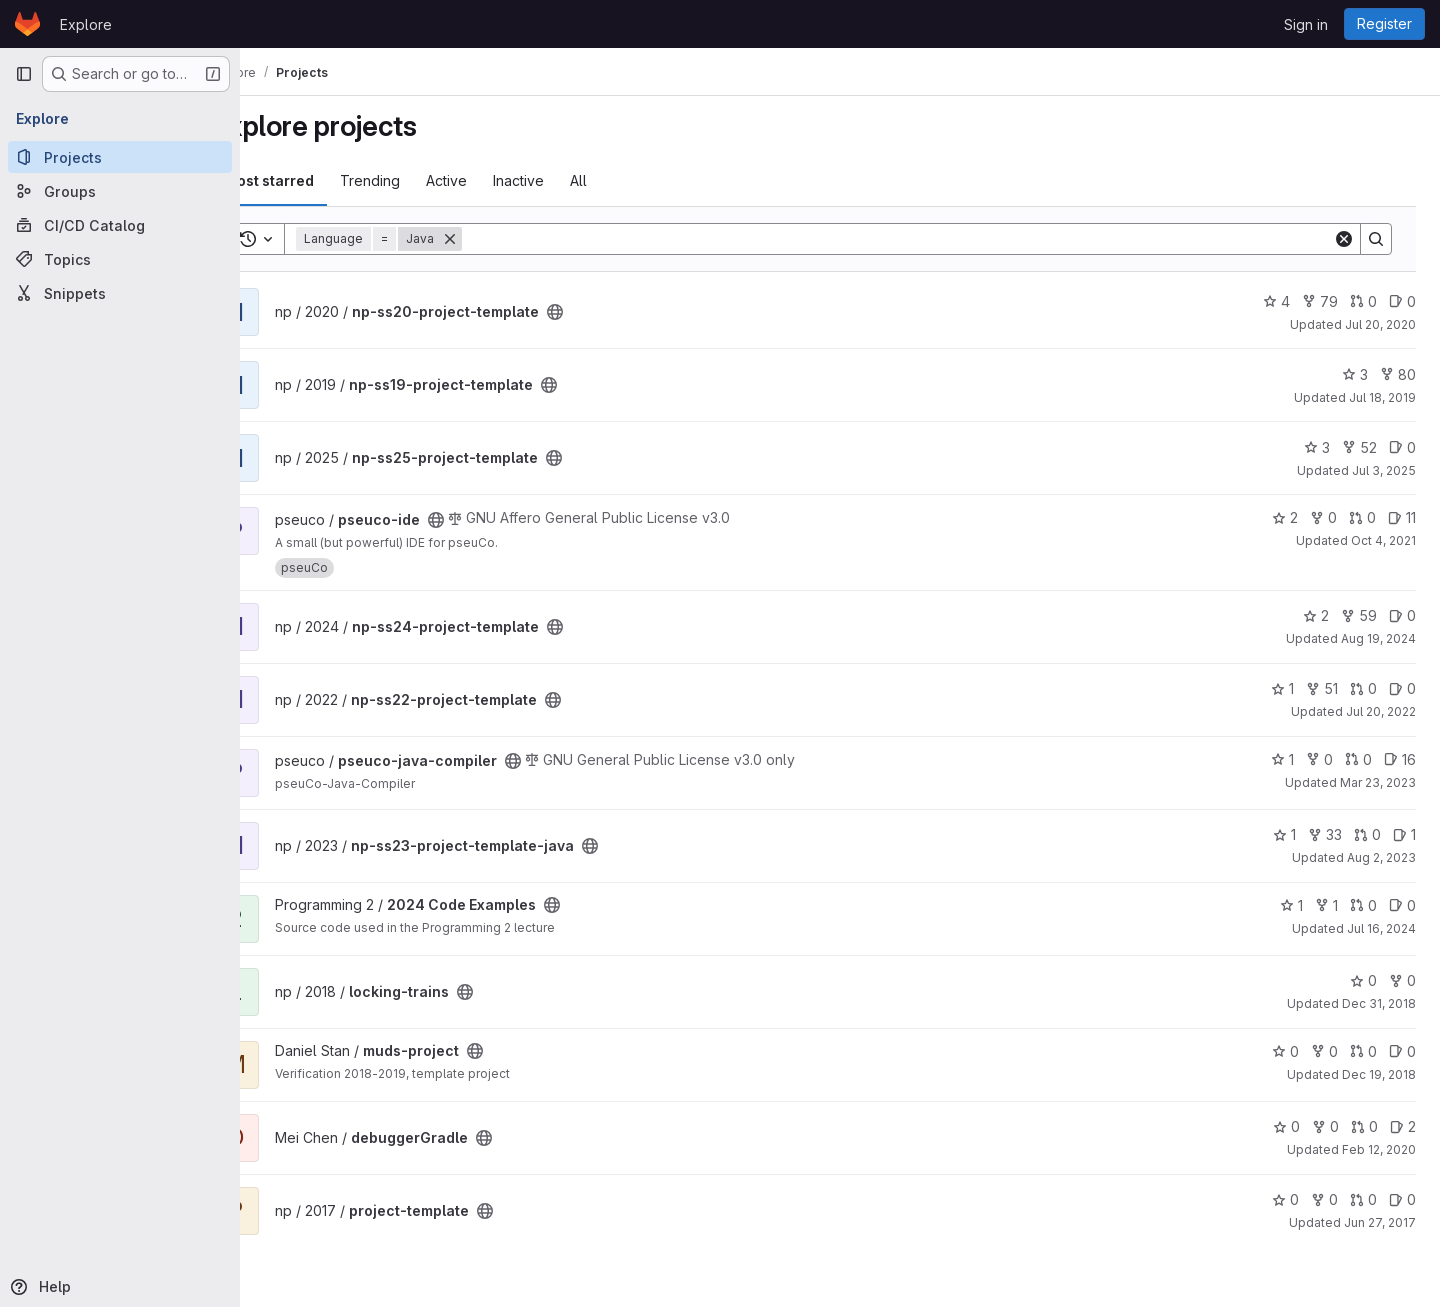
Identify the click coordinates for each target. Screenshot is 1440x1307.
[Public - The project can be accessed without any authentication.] (608, 312)
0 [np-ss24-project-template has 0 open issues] (1402, 615)
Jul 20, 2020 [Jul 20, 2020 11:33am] (1380, 324)
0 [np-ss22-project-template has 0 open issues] (1402, 688)
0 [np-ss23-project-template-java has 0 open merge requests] (1367, 834)
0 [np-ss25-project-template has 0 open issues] (1402, 447)
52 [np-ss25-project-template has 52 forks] (1359, 447)
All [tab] (631, 180)
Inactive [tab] (571, 180)
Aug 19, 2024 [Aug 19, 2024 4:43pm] (1378, 638)
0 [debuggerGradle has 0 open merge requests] (1364, 1126)
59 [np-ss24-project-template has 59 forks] (1359, 615)
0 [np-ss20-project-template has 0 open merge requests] (1363, 301)
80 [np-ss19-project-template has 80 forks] (1398, 374)
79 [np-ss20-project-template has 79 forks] (1320, 301)
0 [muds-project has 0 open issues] (1402, 1051)
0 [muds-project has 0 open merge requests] (1363, 1051)
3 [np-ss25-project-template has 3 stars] (1317, 447)
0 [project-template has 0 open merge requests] (1363, 1199)
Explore (86, 24)
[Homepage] (27, 24)
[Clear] (1344, 239)
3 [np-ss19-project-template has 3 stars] (1355, 374)
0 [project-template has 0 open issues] (1402, 1199)
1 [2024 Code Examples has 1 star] (1291, 905)
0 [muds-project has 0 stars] (1285, 1051)
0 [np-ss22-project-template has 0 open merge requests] (1363, 688)
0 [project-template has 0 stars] (1285, 1199)
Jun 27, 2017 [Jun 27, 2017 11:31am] (1380, 1222)
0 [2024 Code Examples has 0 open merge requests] (1363, 905)
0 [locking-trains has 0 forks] (1402, 980)
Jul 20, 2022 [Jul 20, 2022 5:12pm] (1381, 711)
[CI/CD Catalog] (120, 225)
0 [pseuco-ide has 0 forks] (1323, 517)
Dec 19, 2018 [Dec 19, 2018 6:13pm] (1379, 1074)
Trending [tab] (423, 180)
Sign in (1306, 24)
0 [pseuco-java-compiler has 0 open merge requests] (1358, 759)
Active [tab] (499, 180)
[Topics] (120, 259)
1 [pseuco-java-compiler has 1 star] (1282, 759)
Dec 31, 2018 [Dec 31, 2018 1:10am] (1379, 1003)
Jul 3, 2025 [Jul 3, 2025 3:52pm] (1384, 470)
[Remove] (503, 239)
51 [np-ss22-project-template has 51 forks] (1322, 688)
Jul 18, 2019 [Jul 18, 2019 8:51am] (1382, 397)
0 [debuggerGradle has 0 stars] (1286, 1126)
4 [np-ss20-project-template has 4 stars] (1276, 301)
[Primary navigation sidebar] (24, 74)
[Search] (924, 239)
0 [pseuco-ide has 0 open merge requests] (1362, 517)
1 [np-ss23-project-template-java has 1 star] (1284, 834)
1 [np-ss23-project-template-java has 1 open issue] (1404, 834)
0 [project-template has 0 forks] (1324, 1199)
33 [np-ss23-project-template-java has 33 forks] (1325, 834)
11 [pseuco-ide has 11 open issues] (1402, 517)
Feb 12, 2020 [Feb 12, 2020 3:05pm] (1379, 1149)
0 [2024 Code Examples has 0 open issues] (1402, 905)
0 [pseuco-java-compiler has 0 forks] (1319, 759)
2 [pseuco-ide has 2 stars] (1285, 517)
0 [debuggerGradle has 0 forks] (1325, 1126)
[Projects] (120, 157)
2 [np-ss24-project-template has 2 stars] (1316, 615)
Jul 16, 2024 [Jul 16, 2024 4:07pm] (1381, 928)
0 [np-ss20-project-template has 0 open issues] (1402, 301)
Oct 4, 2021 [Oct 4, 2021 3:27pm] (1383, 540)
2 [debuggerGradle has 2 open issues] (1403, 1126)
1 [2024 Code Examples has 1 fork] (1326, 905)
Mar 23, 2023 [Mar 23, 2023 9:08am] (1378, 782)
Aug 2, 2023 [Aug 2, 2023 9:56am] (1381, 857)
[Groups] (120, 191)
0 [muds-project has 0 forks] (1324, 1051)
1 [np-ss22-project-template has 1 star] (1282, 688)
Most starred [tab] (322, 180)
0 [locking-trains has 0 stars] (1363, 980)
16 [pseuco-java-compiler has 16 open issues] (1400, 759)
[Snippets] (120, 293)
